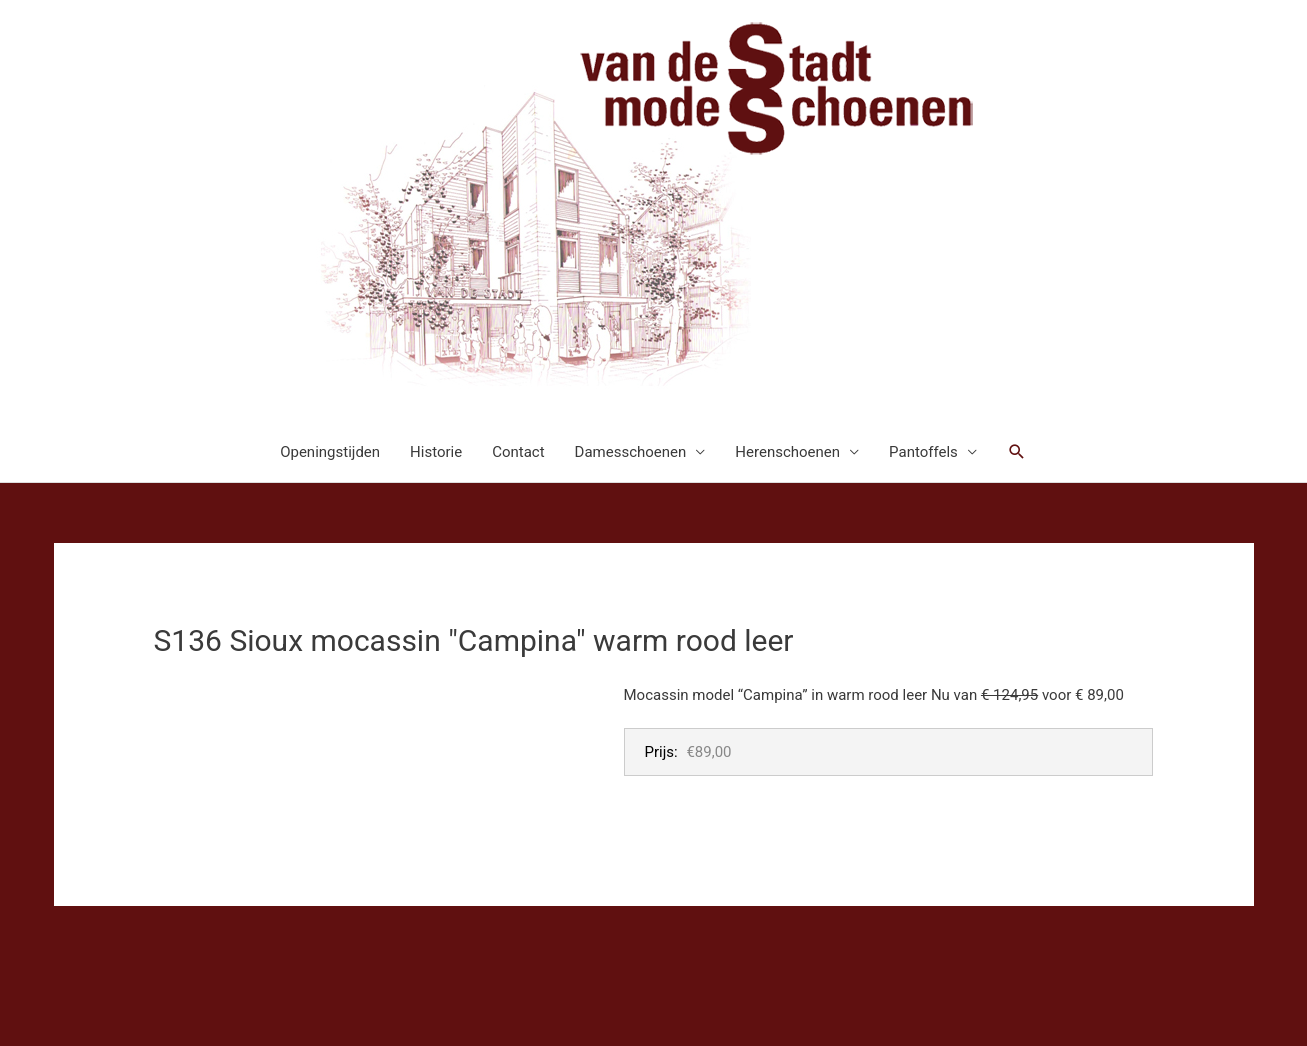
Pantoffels (923, 452)
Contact (518, 452)
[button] (1017, 452)
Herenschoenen (787, 452)
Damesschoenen (631, 452)
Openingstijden (330, 452)
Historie (436, 452)
